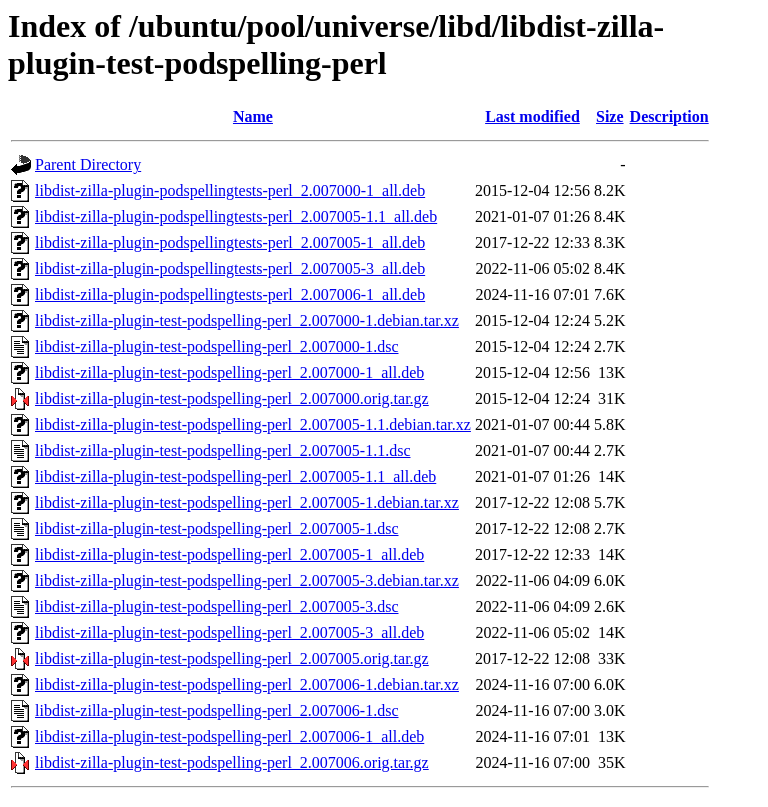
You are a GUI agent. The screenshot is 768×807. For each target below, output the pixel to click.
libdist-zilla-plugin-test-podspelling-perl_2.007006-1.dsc (217, 710)
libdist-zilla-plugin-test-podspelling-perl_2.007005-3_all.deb (229, 632)
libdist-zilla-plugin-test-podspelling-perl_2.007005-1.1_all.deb (235, 476)
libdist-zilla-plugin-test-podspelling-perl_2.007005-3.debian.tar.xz (247, 580)
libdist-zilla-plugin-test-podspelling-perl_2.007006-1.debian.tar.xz (247, 684)
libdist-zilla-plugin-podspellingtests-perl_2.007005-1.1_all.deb (236, 216)
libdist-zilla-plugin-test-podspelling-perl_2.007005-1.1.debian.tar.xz (253, 424)
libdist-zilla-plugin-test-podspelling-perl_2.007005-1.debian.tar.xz (247, 502)
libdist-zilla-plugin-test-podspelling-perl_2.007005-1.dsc (217, 528)
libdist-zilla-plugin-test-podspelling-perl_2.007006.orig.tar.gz (232, 762)
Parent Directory (88, 164)
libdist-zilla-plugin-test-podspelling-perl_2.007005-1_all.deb (229, 554)
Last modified (532, 116)
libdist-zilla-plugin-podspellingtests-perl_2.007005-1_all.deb (230, 242)
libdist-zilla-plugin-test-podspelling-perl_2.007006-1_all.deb (229, 736)
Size (610, 116)
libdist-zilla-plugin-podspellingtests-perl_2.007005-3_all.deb (230, 268)
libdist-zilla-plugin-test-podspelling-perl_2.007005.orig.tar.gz (232, 658)
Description (669, 116)
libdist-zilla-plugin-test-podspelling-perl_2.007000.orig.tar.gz (232, 398)
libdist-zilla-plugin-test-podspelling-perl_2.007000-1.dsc (217, 346)
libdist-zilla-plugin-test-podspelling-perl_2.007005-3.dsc (217, 606)
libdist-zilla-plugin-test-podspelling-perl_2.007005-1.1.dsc (223, 450)
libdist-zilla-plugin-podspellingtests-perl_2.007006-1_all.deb (230, 294)
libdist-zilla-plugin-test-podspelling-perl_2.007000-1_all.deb (229, 372)
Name (253, 116)
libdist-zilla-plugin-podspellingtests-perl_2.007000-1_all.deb (230, 190)
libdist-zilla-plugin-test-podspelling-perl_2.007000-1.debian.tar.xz (247, 320)
